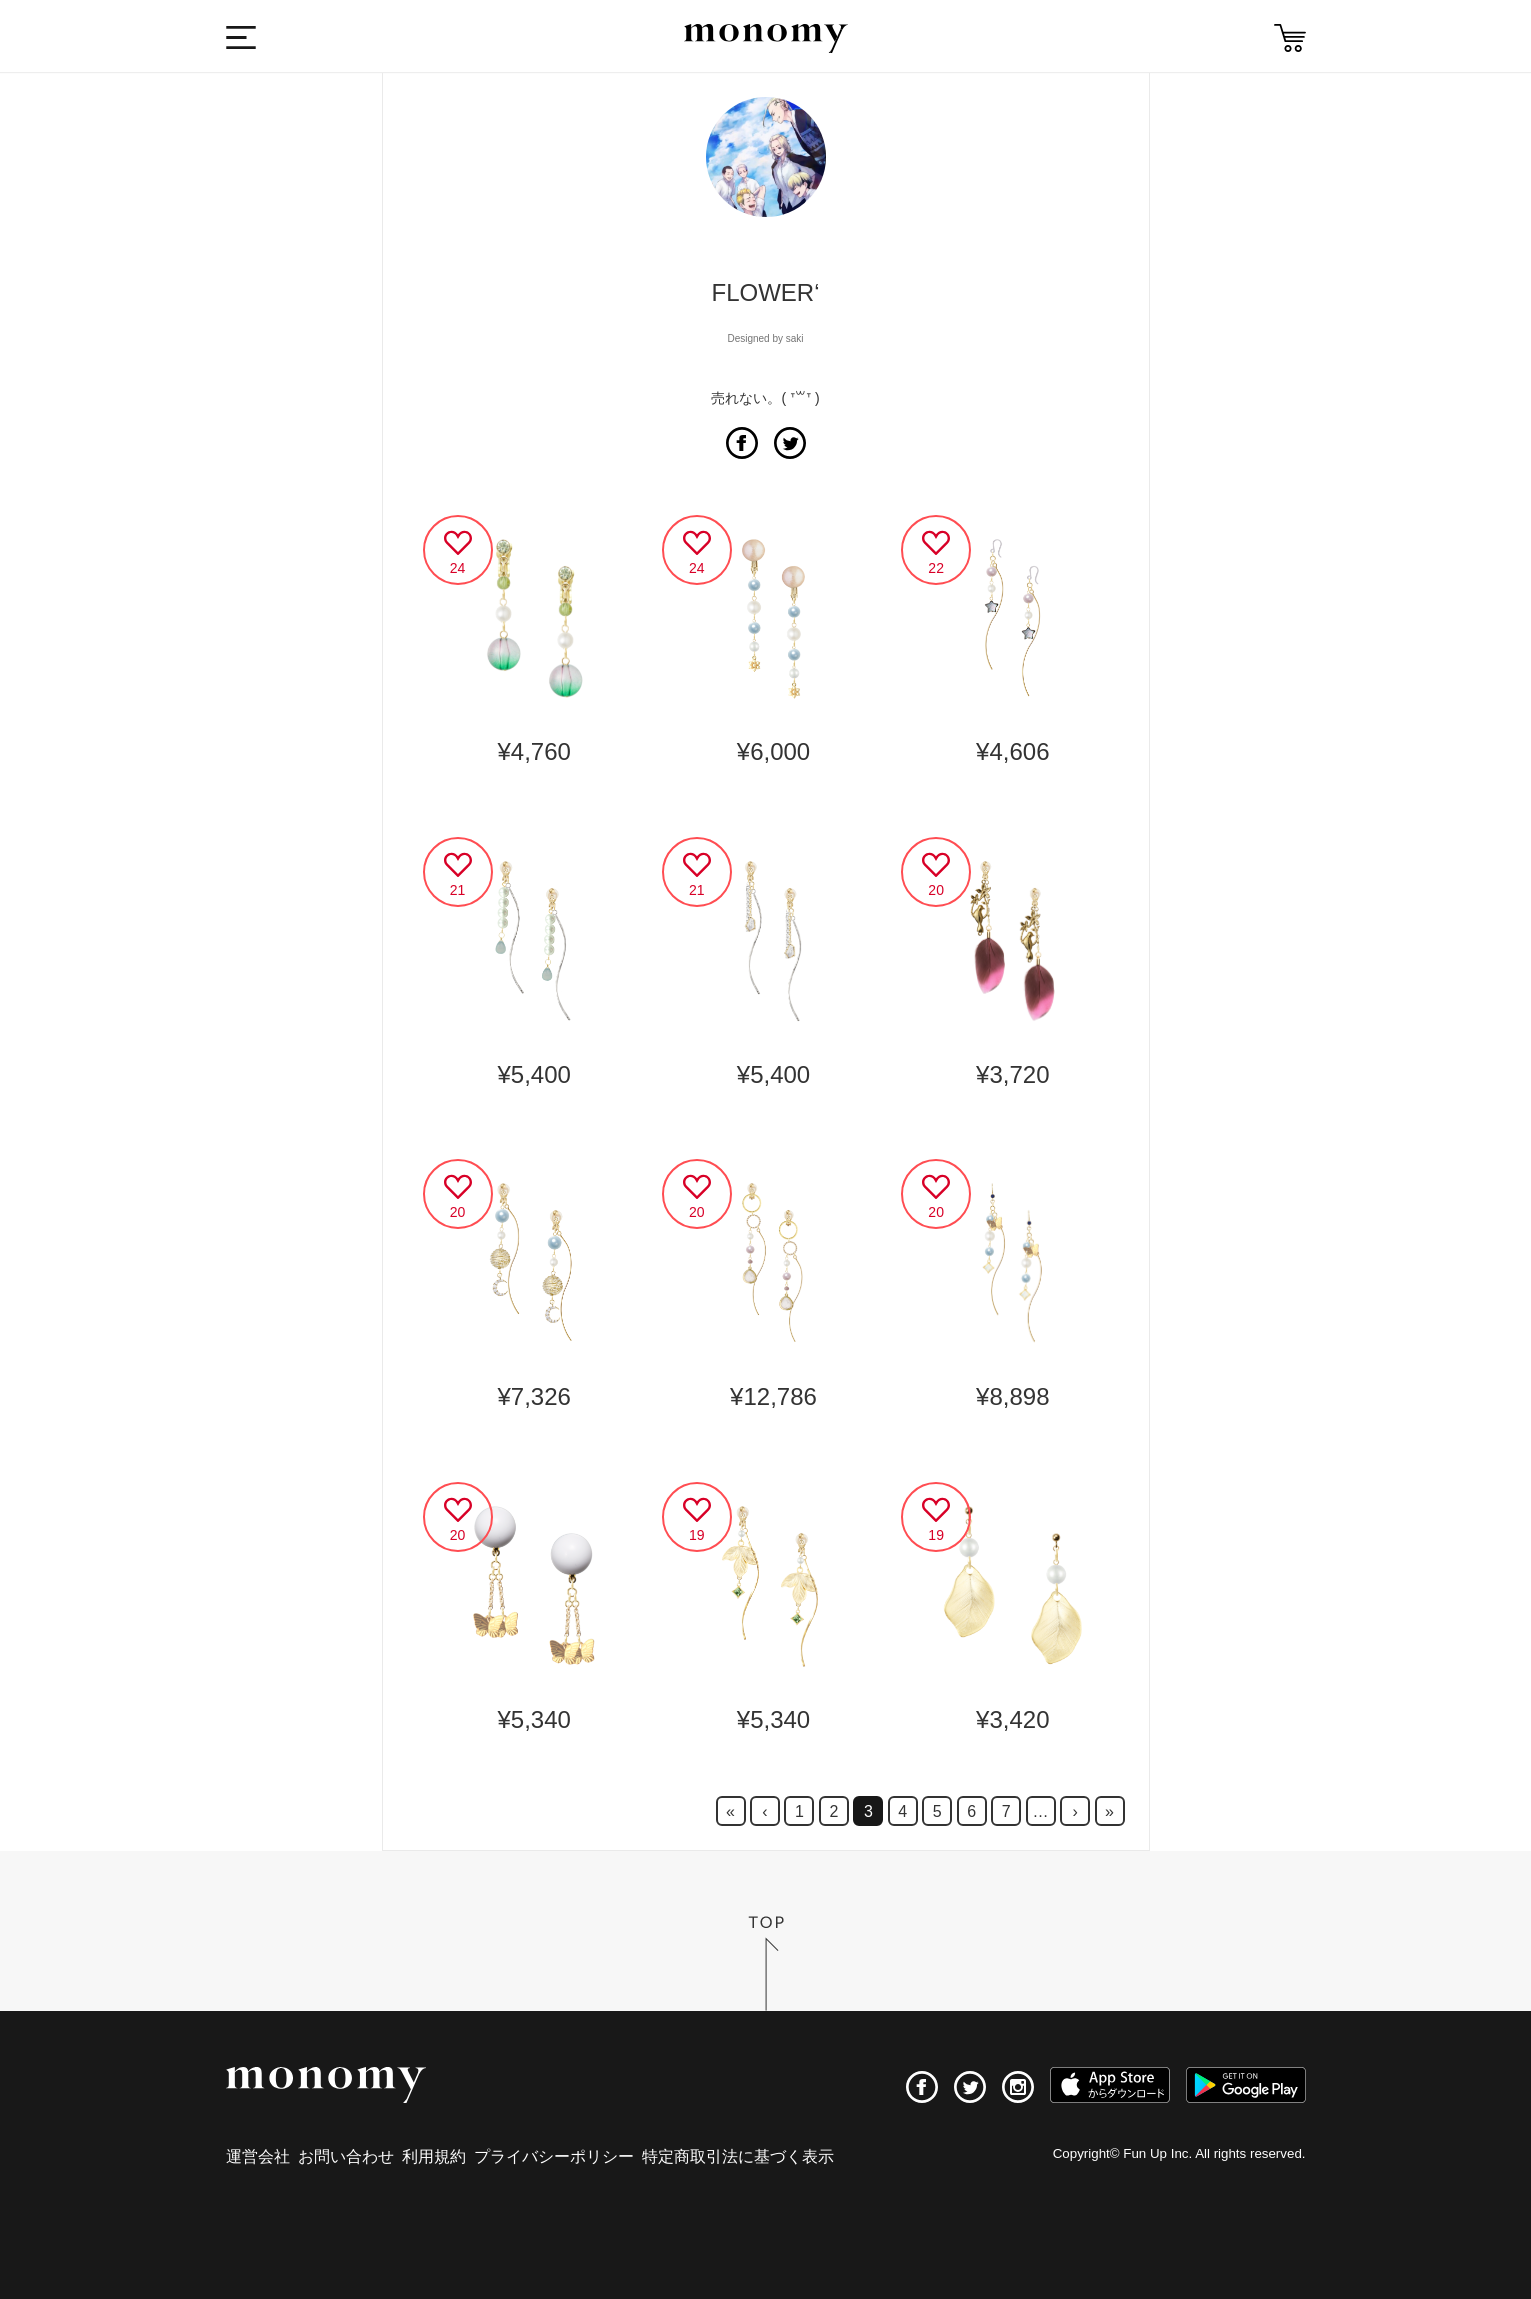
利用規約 (434, 2156)
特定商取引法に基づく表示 (738, 2156)
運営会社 (258, 2156)
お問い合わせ (346, 2156)
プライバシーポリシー (554, 2156)
